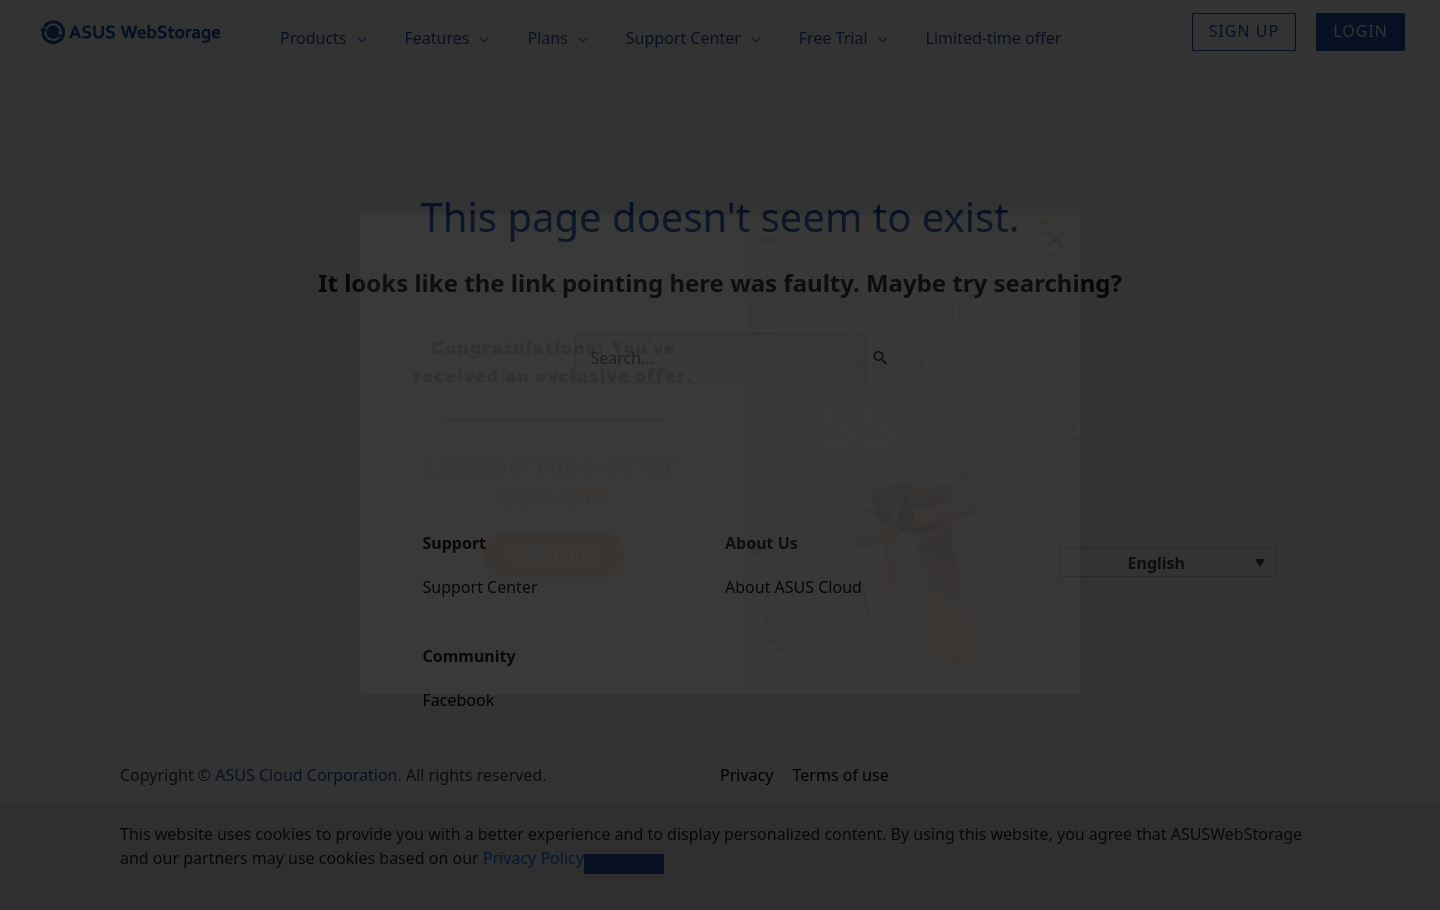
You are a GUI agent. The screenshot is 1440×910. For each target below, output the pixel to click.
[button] (1055, 239)
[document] (720, 455)
